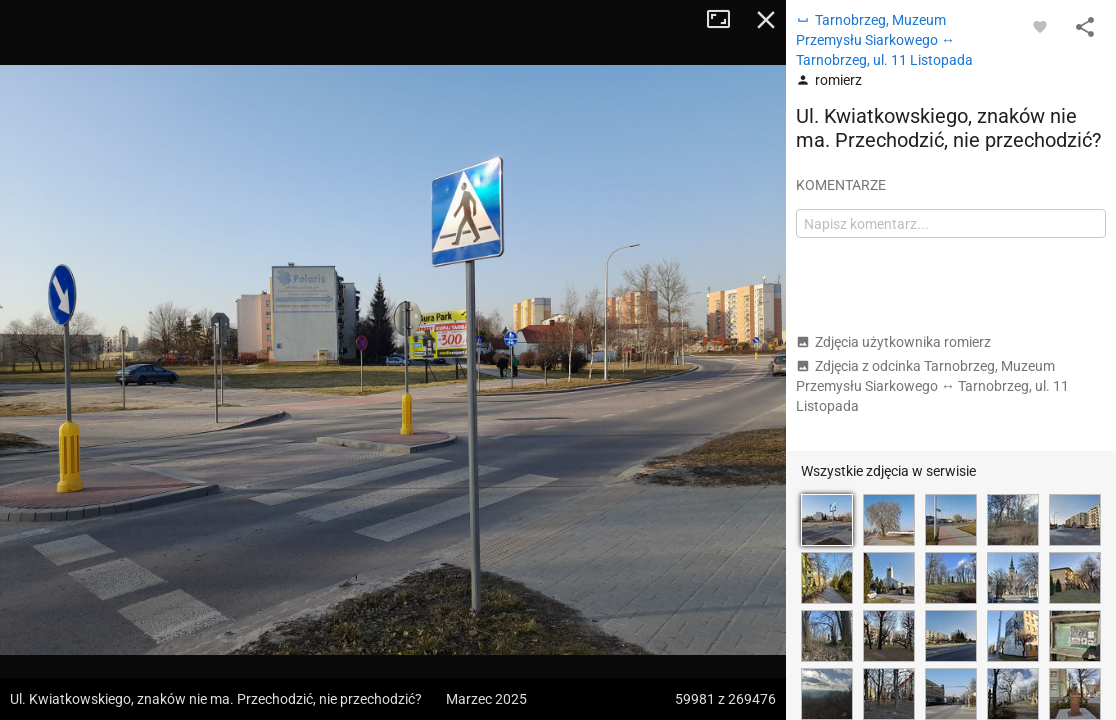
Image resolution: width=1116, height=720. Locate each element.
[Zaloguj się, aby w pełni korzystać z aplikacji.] (1040, 26)
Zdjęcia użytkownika (893, 342)
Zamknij (766, 20)
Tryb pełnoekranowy (726, 20)
